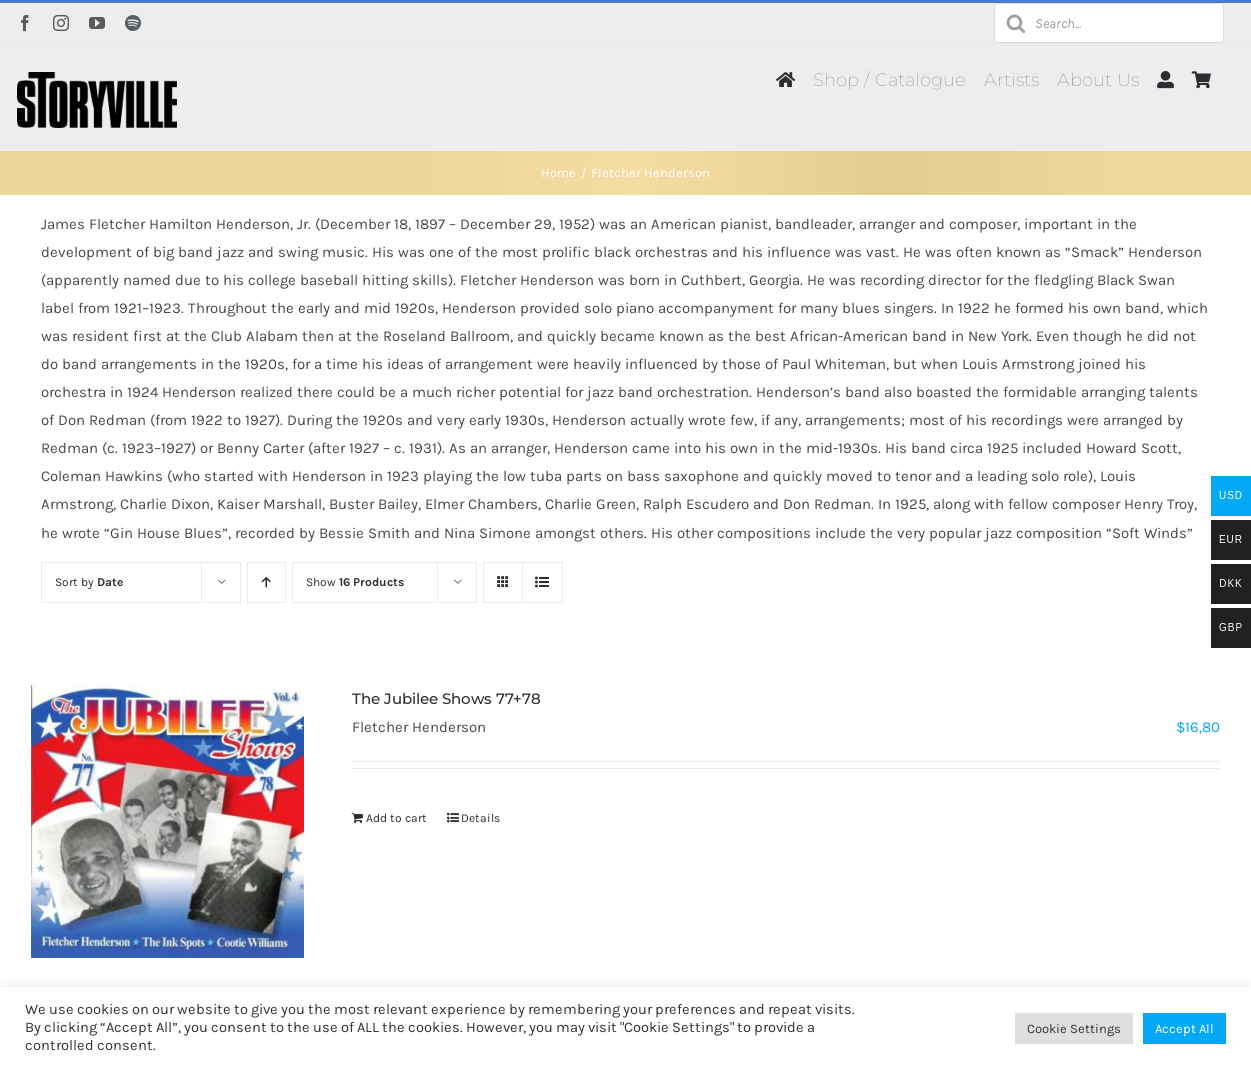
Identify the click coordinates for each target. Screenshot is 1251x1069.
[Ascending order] (266, 582)
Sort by (89, 582)
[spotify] (133, 23)
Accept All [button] (1184, 1028)
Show (355, 582)
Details (480, 818)
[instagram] (61, 23)
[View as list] (542, 582)
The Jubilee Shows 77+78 (446, 698)
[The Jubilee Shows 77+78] (168, 822)
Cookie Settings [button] (1074, 1028)
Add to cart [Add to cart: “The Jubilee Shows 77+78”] (396, 818)
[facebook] (25, 23)
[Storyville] (97, 79)
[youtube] (97, 23)
